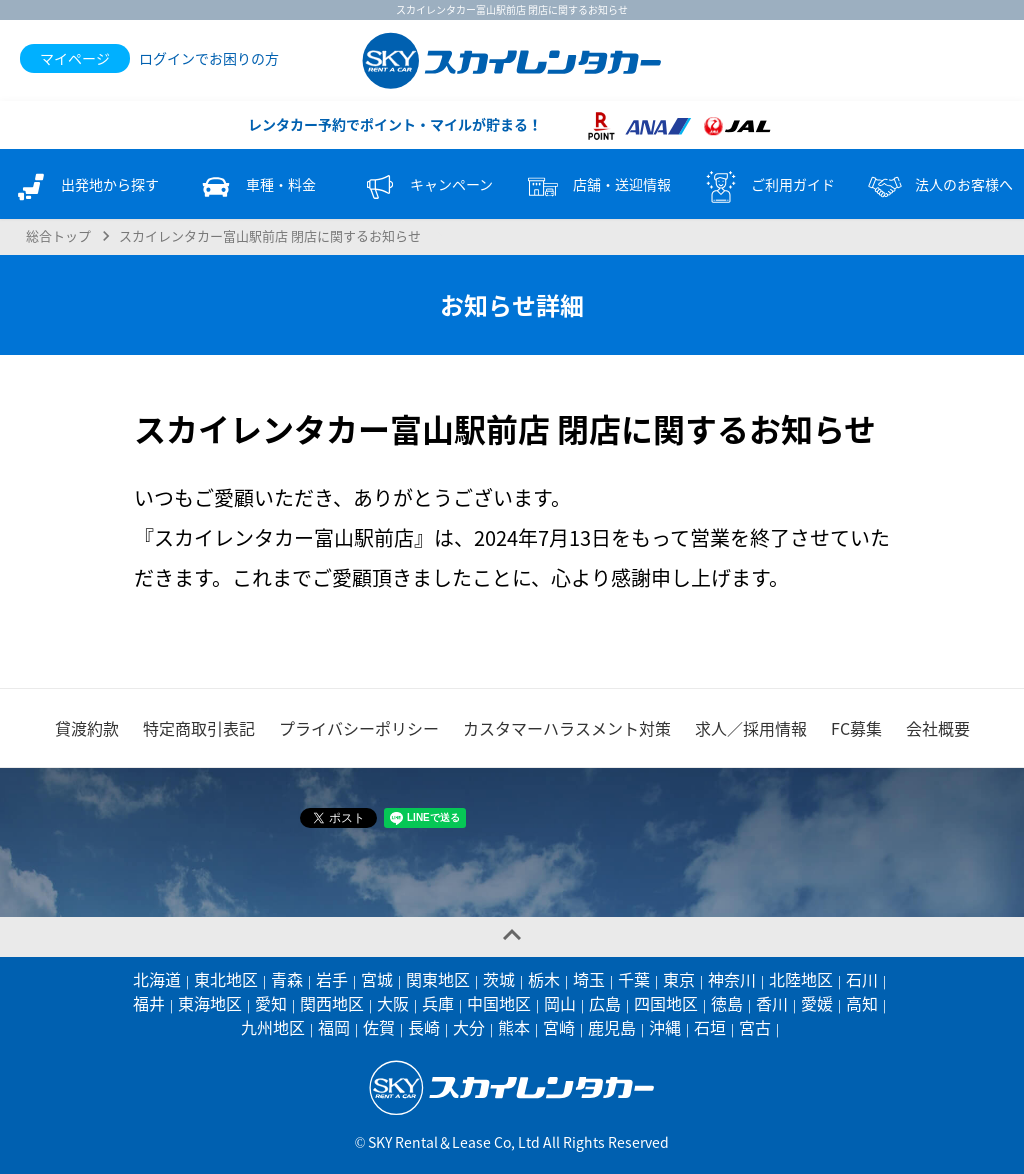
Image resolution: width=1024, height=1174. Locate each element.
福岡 (334, 1027)
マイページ (75, 58)
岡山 (560, 1003)
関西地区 (332, 1003)
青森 (287, 979)
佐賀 (379, 1027)
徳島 (727, 1003)
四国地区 (666, 1003)
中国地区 (499, 1003)
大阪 (393, 1003)
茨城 (499, 979)
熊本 (514, 1027)
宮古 (755, 1027)
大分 (469, 1027)
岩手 (332, 979)
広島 (605, 1003)
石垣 (710, 1027)
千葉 (634, 979)
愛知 (271, 1003)
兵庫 (438, 1003)
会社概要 (938, 728)
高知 (862, 1003)
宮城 (377, 979)
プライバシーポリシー (359, 728)
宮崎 (559, 1027)
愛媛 (817, 1003)
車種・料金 (256, 187)
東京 (679, 979)
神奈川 (732, 979)
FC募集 (856, 728)
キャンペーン (426, 187)
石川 (862, 979)
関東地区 (438, 979)
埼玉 (589, 979)
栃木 (544, 979)
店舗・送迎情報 (597, 187)
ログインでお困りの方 (209, 58)
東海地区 (210, 1003)
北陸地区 (801, 979)
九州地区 (273, 1027)
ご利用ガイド (768, 187)
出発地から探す (85, 187)
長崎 (424, 1027)
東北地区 (226, 979)
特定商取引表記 (199, 728)
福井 (149, 1003)
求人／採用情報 (751, 728)
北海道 (157, 979)
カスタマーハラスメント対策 (567, 728)
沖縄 (665, 1027)
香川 (772, 1003)
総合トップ (58, 235)
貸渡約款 (87, 728)
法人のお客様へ (939, 187)
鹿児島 (612, 1027)
